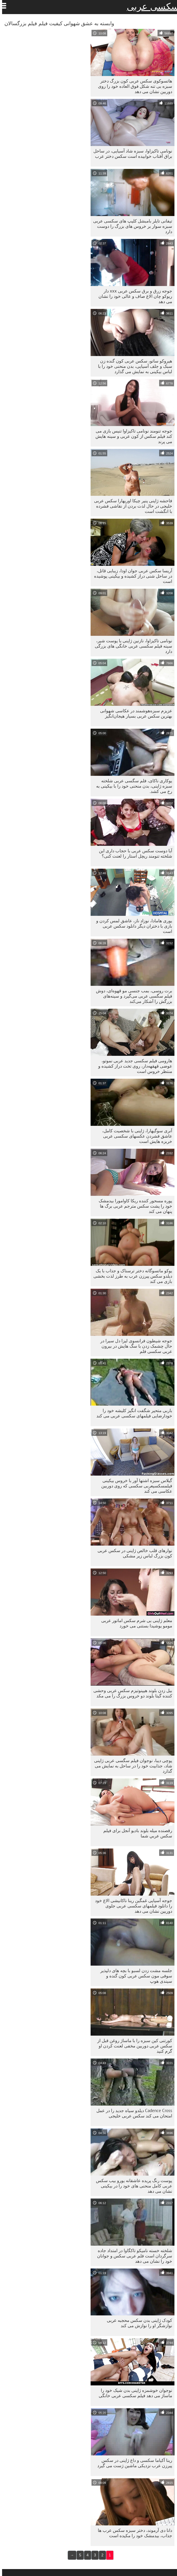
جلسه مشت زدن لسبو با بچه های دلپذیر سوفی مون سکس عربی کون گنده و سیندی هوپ (134, 1976)
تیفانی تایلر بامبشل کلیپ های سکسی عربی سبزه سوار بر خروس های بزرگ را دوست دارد (130, 226)
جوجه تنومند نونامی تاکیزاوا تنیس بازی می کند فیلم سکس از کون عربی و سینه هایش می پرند (131, 436)
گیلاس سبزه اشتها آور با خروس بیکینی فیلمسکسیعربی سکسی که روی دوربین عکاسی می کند (134, 1486)
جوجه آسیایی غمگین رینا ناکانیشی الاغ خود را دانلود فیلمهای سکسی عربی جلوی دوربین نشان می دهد (131, 1906)
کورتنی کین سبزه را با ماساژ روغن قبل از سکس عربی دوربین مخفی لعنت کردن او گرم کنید (132, 2046)
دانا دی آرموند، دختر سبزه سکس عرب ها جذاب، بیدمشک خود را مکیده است (133, 2532)
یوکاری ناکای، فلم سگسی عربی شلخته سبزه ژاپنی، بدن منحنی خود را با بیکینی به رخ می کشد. (132, 786)
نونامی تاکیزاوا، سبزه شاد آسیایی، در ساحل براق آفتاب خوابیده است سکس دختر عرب (130, 153)
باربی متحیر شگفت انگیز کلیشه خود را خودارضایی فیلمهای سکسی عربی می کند (132, 1413)
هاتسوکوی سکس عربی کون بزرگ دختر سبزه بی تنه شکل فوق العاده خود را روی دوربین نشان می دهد (133, 86)
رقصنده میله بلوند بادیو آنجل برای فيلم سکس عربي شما (135, 1833)
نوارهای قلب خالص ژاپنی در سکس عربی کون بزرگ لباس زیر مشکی (132, 1553)
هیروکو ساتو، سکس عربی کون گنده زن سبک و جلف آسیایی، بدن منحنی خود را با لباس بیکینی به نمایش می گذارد (133, 366)
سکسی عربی (151, 6)
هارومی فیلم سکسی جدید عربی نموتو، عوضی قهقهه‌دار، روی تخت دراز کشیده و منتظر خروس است (133, 1066)
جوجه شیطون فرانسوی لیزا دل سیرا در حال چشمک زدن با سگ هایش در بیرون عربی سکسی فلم (134, 1346)
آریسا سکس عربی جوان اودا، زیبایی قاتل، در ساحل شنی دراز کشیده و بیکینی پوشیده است (131, 576)
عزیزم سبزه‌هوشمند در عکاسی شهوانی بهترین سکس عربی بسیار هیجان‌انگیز (134, 713)
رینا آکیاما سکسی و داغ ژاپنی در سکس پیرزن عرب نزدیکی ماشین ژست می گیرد (132, 2462)
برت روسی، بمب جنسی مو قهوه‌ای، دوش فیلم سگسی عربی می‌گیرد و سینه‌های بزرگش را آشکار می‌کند (132, 996)
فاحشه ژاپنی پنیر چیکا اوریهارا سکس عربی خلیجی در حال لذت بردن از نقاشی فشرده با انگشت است (131, 506)
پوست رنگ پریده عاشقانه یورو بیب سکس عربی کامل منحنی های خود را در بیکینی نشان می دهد (132, 2186)
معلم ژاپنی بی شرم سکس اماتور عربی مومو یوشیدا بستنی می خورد (134, 1623)
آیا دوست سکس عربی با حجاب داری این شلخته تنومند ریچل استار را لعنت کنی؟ (133, 853)
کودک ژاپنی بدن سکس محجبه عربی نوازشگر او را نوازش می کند (137, 2322)
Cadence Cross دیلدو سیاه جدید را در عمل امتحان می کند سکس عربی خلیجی (132, 2113)
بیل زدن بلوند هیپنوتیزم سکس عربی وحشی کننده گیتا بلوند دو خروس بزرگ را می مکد (130, 1693)
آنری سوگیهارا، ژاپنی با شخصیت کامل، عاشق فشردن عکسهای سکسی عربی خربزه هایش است (135, 1136)
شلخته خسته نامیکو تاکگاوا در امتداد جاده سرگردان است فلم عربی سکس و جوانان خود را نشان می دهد (132, 2256)
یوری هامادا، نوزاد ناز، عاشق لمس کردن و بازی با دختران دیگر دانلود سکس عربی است (132, 926)
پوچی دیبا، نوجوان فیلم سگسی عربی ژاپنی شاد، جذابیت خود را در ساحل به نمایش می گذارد (131, 1766)
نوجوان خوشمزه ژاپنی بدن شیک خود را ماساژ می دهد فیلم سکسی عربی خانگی (133, 2392)
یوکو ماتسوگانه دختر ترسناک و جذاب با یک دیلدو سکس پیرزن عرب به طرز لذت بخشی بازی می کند (130, 1276)
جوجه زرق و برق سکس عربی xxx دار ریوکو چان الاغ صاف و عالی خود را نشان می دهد (133, 296)
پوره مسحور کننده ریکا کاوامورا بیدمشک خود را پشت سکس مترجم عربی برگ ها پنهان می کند (133, 1206)
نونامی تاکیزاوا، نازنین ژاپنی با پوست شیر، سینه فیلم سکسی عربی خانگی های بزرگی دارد (131, 646)
